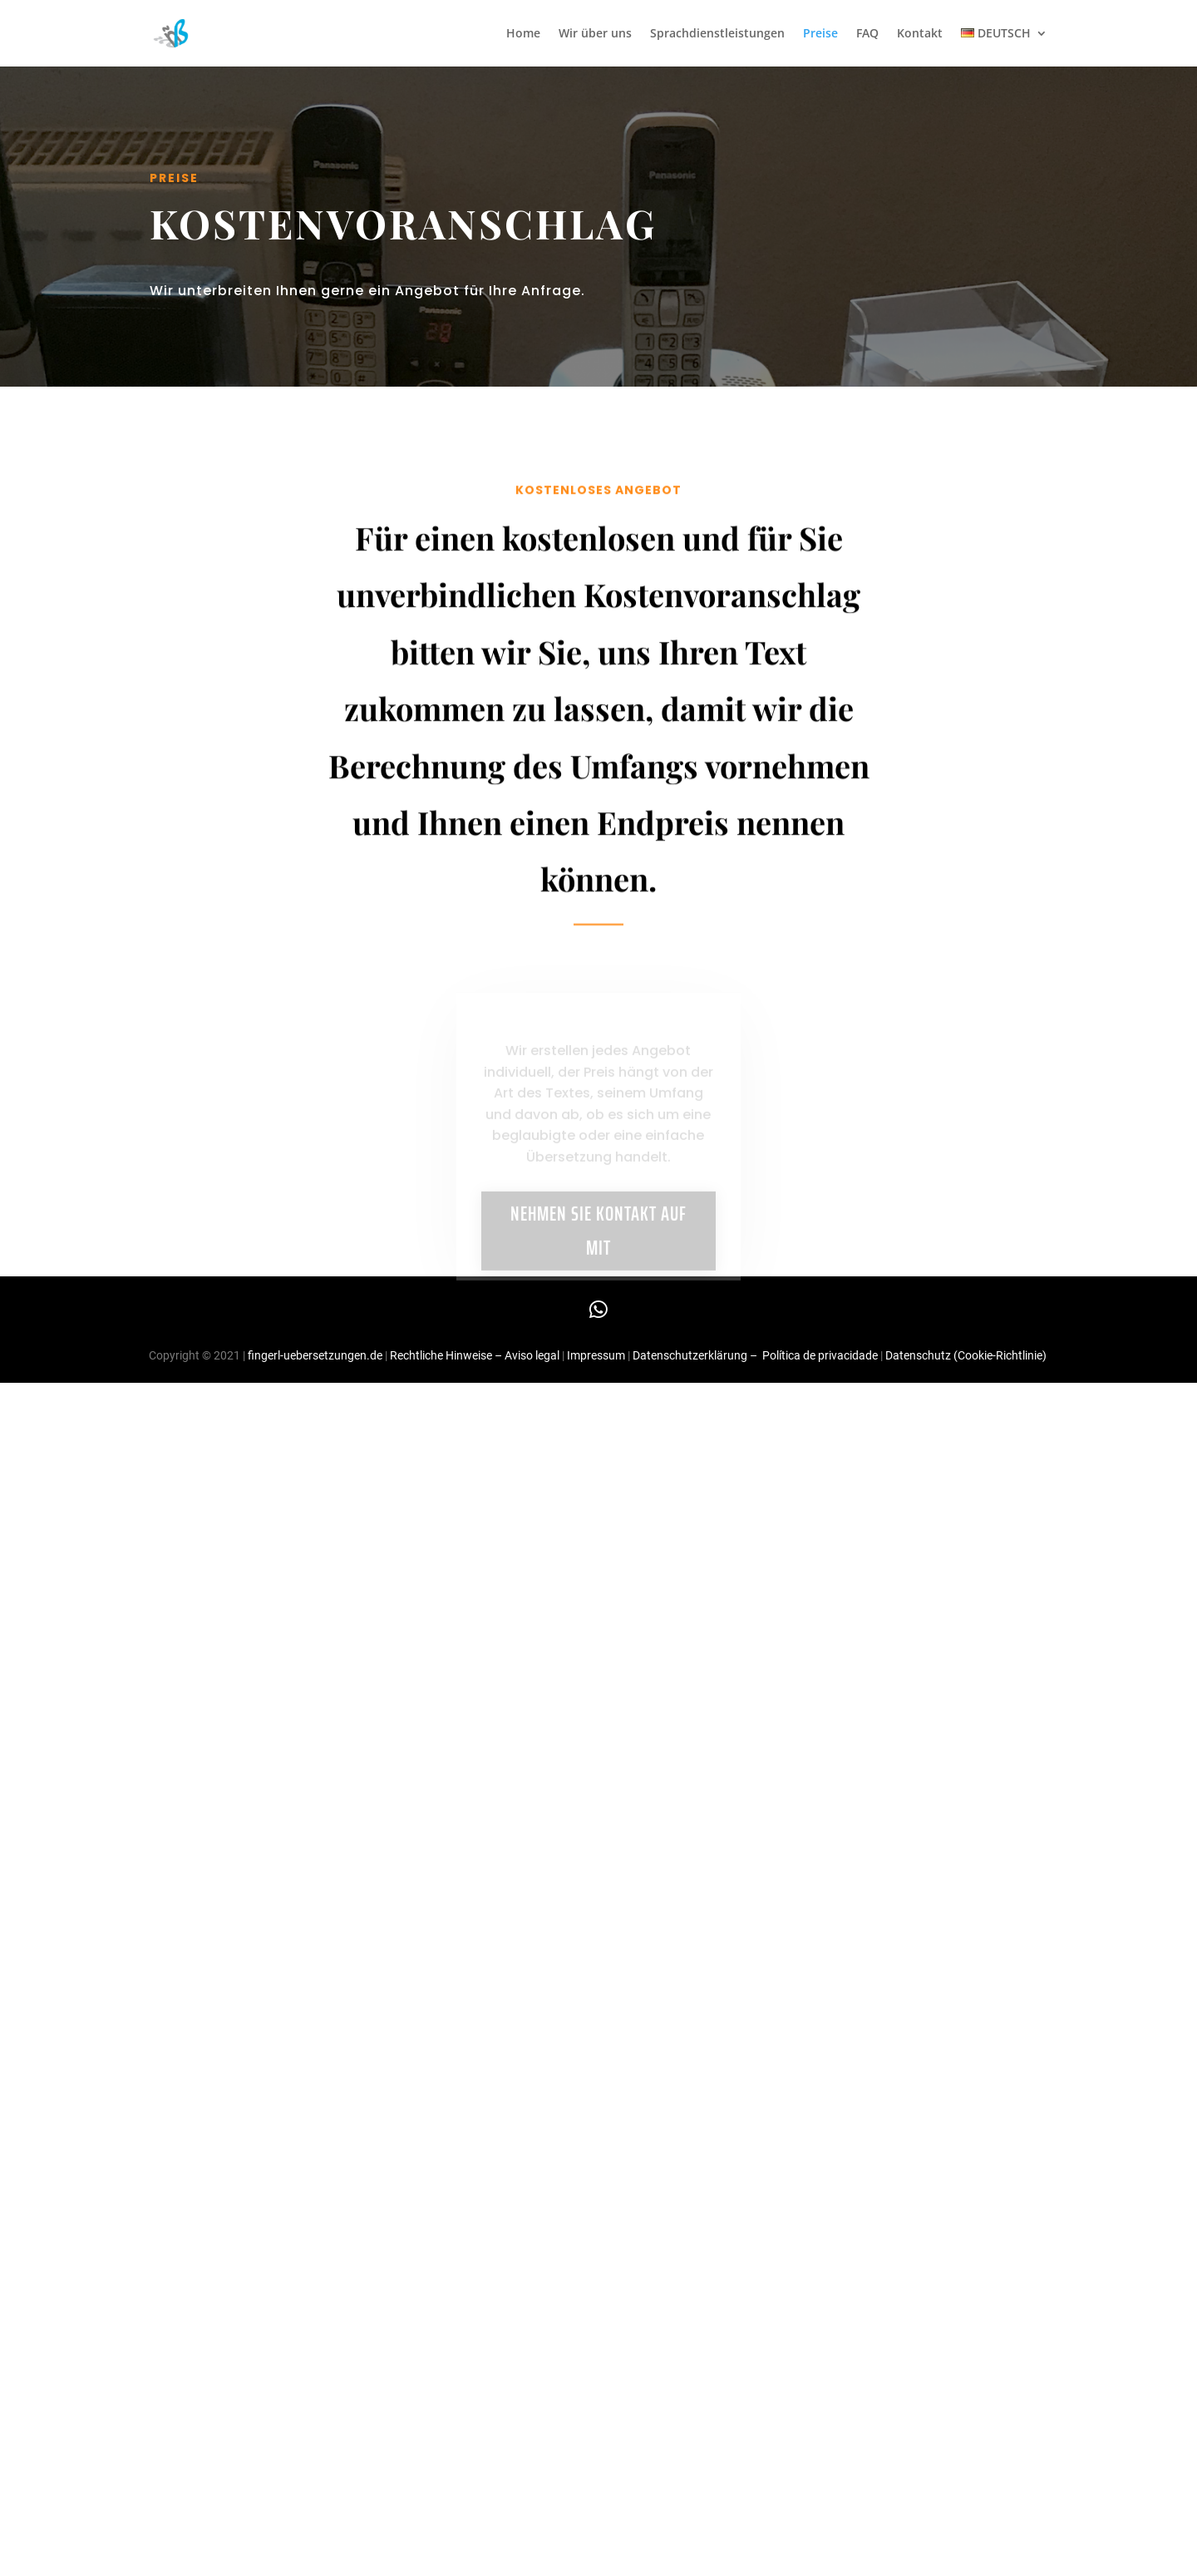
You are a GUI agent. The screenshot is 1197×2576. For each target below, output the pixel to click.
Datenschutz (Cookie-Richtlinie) (966, 1355)
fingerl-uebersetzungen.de (315, 1355)
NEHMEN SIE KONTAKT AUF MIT (598, 1242)
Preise (820, 34)
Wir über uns (595, 34)
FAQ (867, 34)
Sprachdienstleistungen (717, 34)
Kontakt (920, 34)
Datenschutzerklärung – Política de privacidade (755, 1355)
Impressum (597, 1355)
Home (523, 34)
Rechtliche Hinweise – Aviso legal (474, 1355)
